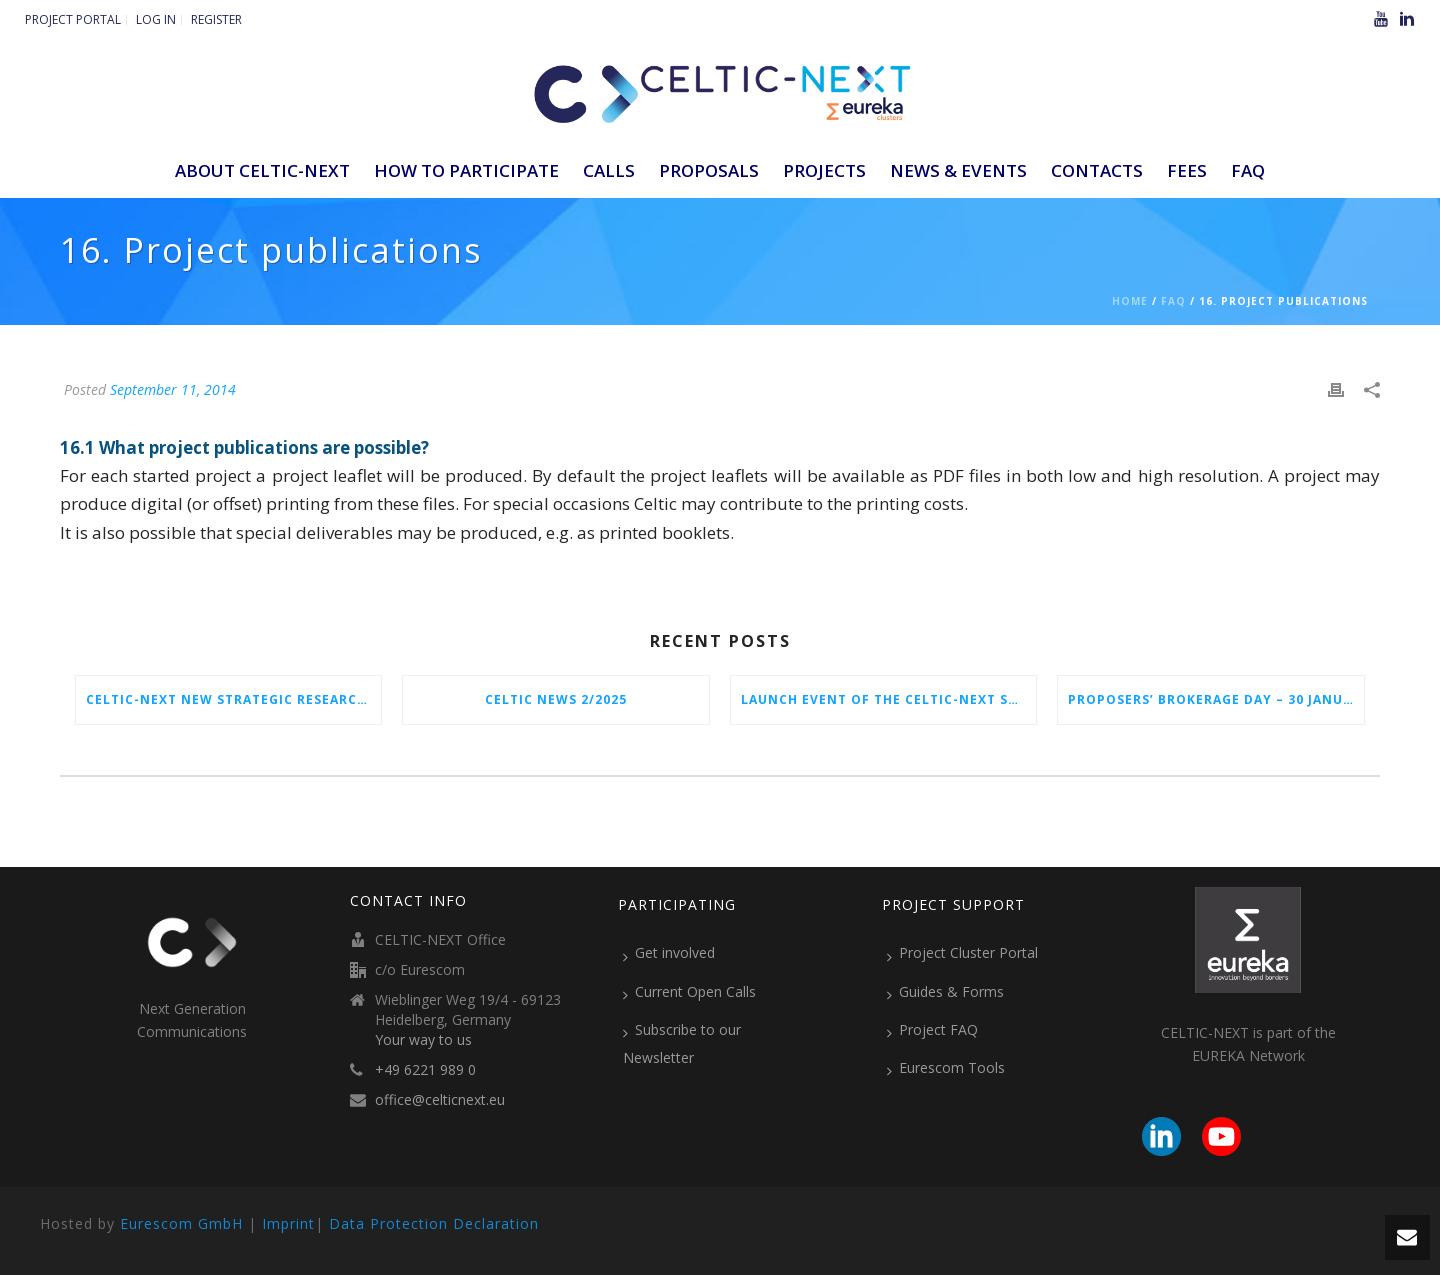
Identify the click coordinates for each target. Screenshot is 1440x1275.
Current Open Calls (689, 992)
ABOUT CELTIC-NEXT (262, 170)
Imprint (288, 1223)
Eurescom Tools (946, 1068)
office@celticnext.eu (440, 1100)
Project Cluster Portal (962, 953)
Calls (609, 170)
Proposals (709, 170)
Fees (1187, 170)
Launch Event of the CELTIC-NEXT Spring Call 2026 (888, 699)
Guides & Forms (945, 992)
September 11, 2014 (173, 389)
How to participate (466, 170)
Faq (1173, 301)
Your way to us (423, 1040)
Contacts (1097, 170)
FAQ (1248, 170)
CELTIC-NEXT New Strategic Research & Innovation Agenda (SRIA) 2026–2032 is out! (233, 699)
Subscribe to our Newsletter (682, 1043)
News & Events (958, 170)
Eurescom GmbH (181, 1223)
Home (1130, 301)
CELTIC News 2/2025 (556, 699)
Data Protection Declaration (434, 1223)
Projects (824, 170)
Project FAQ (932, 1030)
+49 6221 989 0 (425, 1070)
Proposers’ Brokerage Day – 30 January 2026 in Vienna (1215, 699)
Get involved (669, 953)
